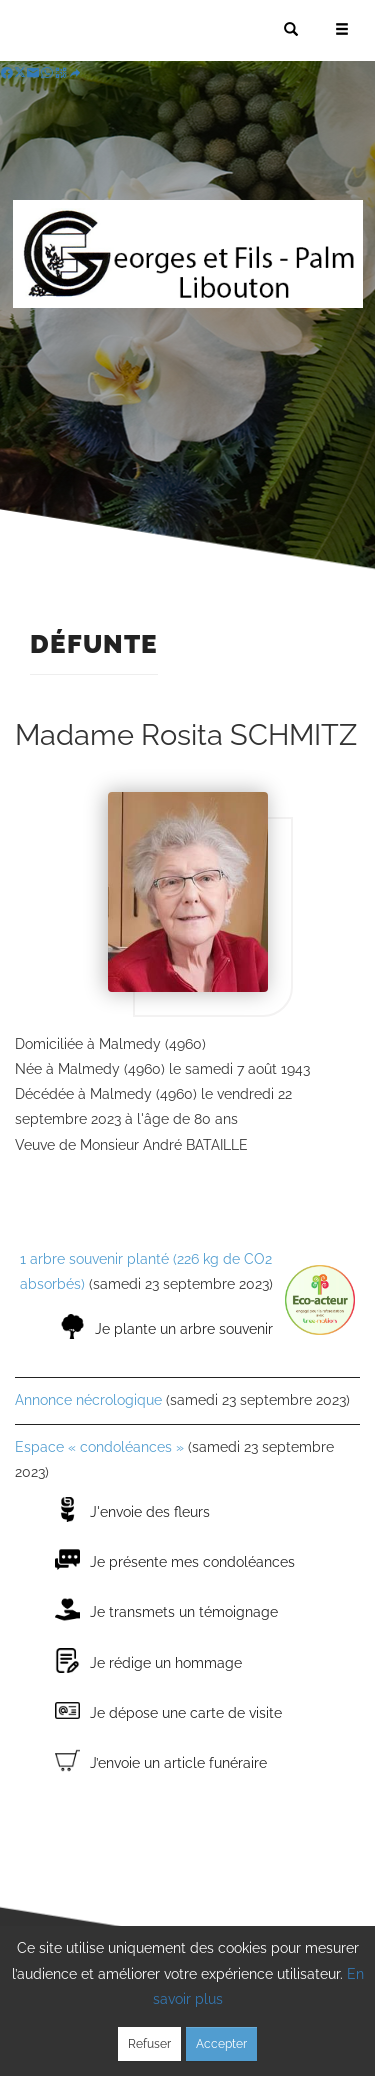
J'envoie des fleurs (150, 1512)
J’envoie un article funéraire (178, 1763)
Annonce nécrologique (88, 1400)
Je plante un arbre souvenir (184, 1329)
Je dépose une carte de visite (186, 1713)
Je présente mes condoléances (192, 1562)
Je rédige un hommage (166, 1663)
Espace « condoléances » (99, 1447)
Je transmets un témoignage (184, 1612)
